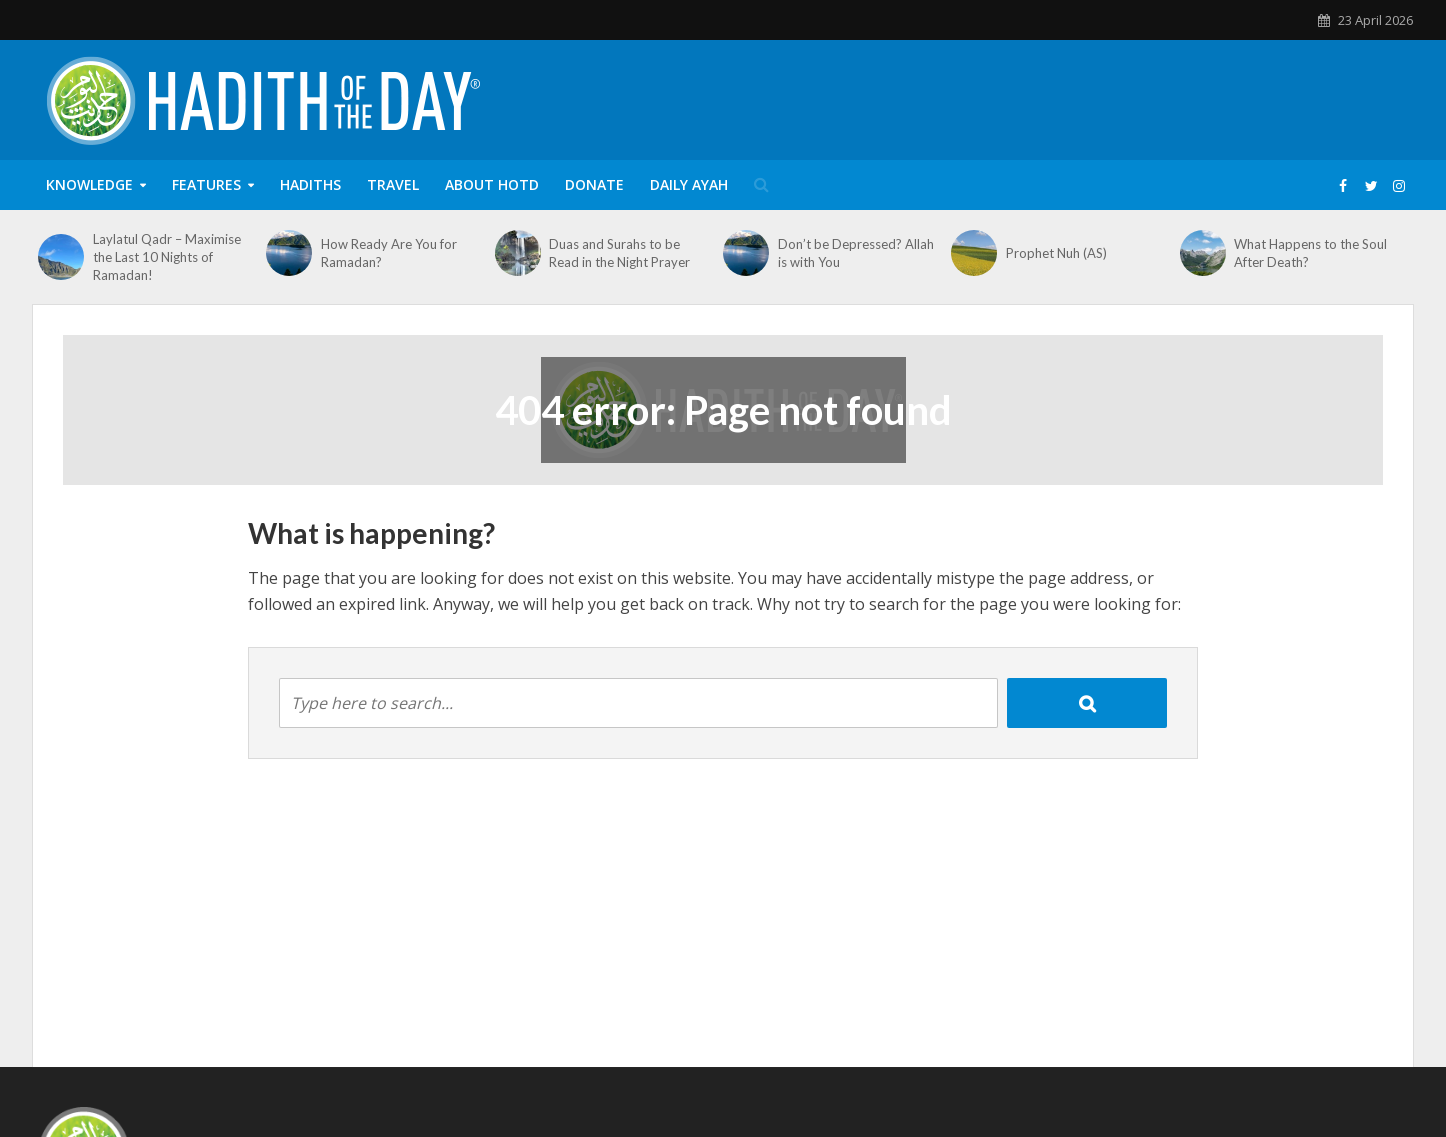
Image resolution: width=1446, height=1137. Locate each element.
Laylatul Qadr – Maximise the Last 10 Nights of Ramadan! (167, 257)
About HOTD (492, 184)
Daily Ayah (689, 184)
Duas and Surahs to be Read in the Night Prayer (619, 253)
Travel (393, 184)
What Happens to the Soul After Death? (1310, 253)
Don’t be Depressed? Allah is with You (856, 253)
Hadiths (310, 184)
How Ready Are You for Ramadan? (389, 253)
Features (206, 184)
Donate (594, 184)
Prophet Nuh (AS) (1056, 253)
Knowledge (89, 184)
